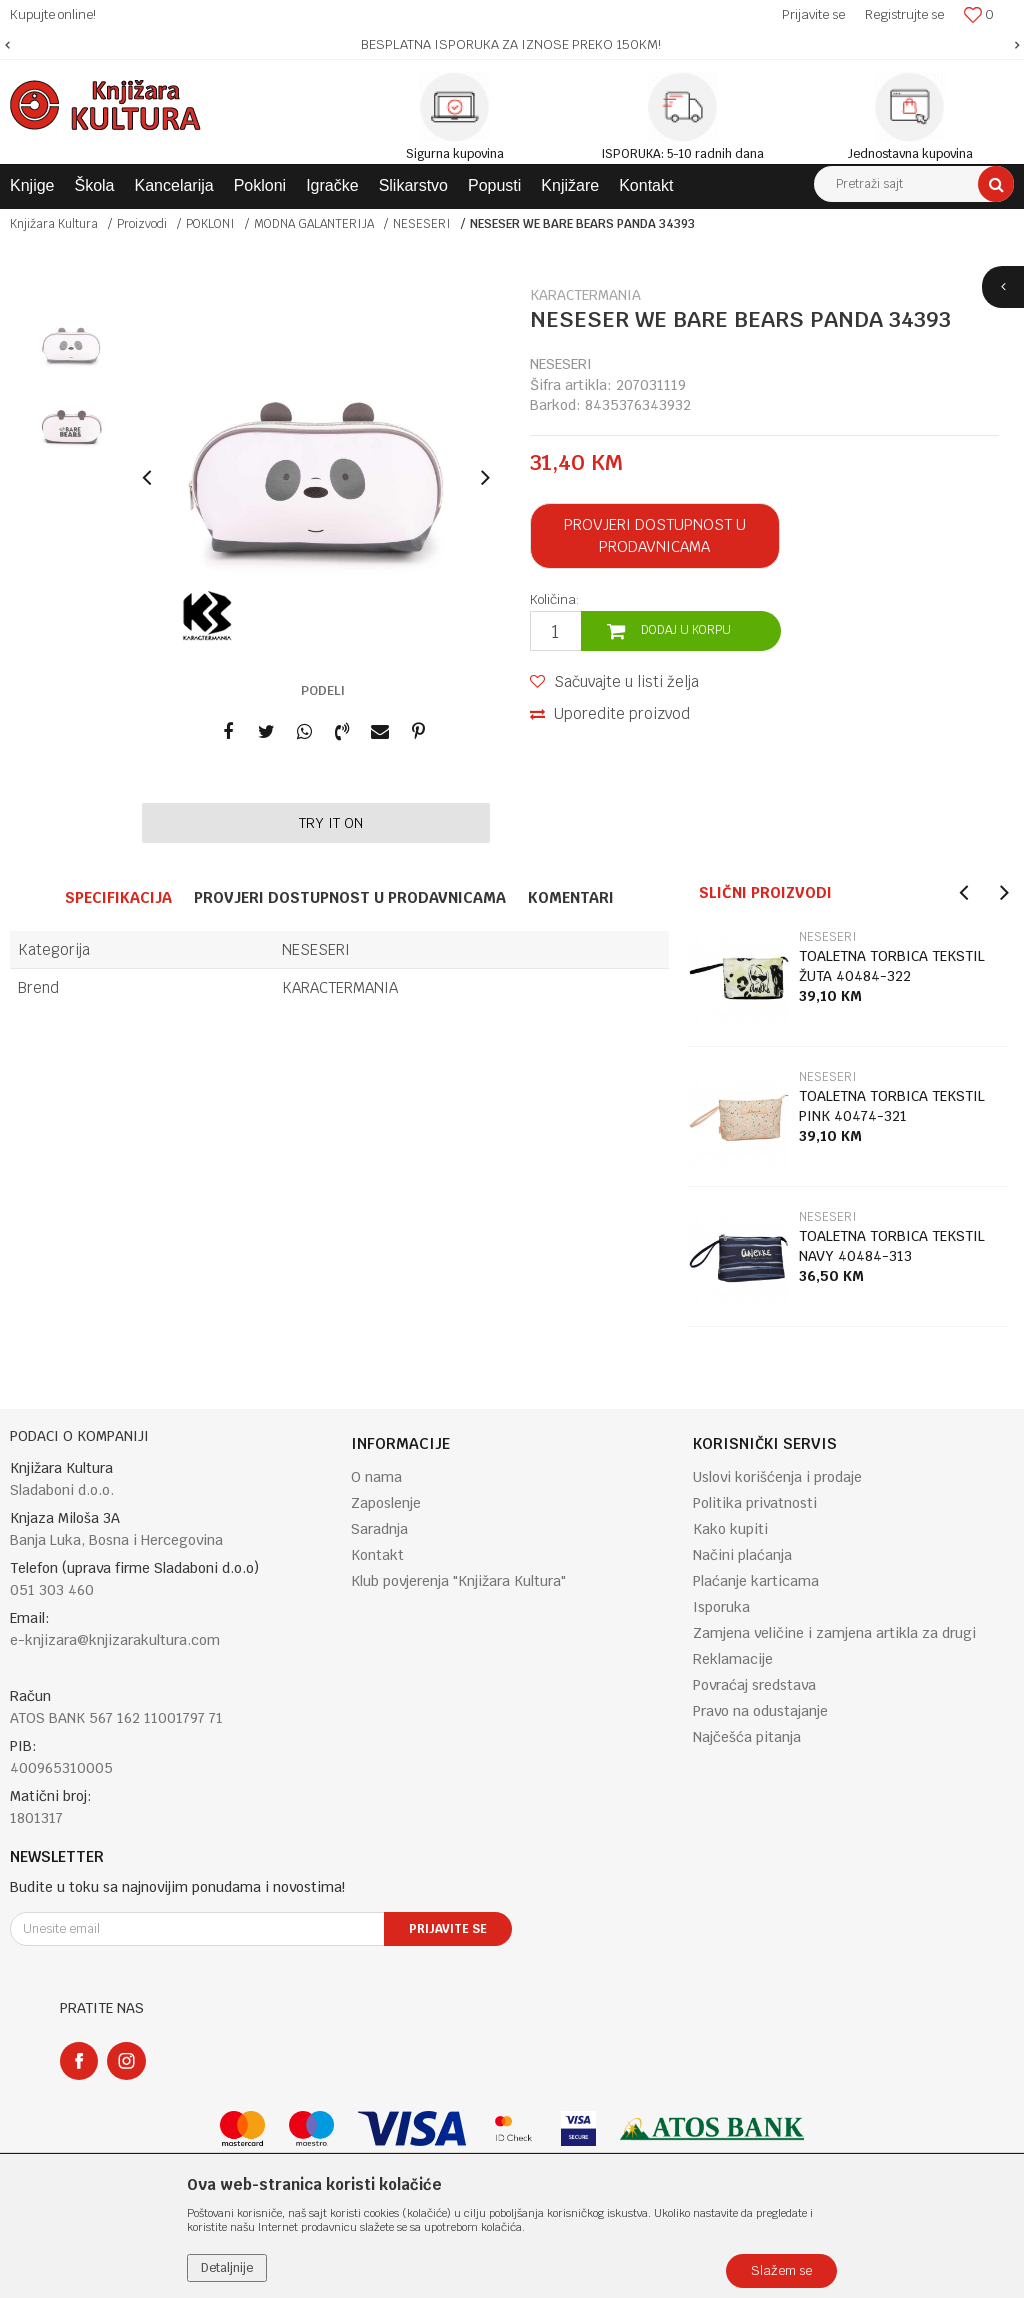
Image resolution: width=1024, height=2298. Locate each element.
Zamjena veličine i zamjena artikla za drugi (834, 1633)
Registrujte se (904, 14)
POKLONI (210, 224)
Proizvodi (142, 224)
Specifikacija (118, 897)
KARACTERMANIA (340, 987)
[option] (512, 45)
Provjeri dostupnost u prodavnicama (655, 535)
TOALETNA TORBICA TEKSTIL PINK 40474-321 (892, 1106)
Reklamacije (733, 1659)
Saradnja (379, 1529)
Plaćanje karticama (756, 1581)
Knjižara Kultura (54, 224)
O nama (376, 1477)
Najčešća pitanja (747, 1737)
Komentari (571, 897)
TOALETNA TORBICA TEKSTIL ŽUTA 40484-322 (892, 966)
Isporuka (721, 1607)
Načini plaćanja (742, 1555)
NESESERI (422, 224)
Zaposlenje (386, 1503)
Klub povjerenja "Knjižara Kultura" (458, 1581)
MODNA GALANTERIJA (314, 224)
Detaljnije (227, 2268)
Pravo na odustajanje (760, 1711)
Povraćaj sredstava (754, 1685)
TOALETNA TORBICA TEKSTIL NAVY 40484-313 (892, 1246)
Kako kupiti (730, 1529)
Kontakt (377, 1555)
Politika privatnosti (755, 1503)
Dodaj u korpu (686, 630)
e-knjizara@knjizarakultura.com (115, 1640)
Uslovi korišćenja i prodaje (777, 1477)
